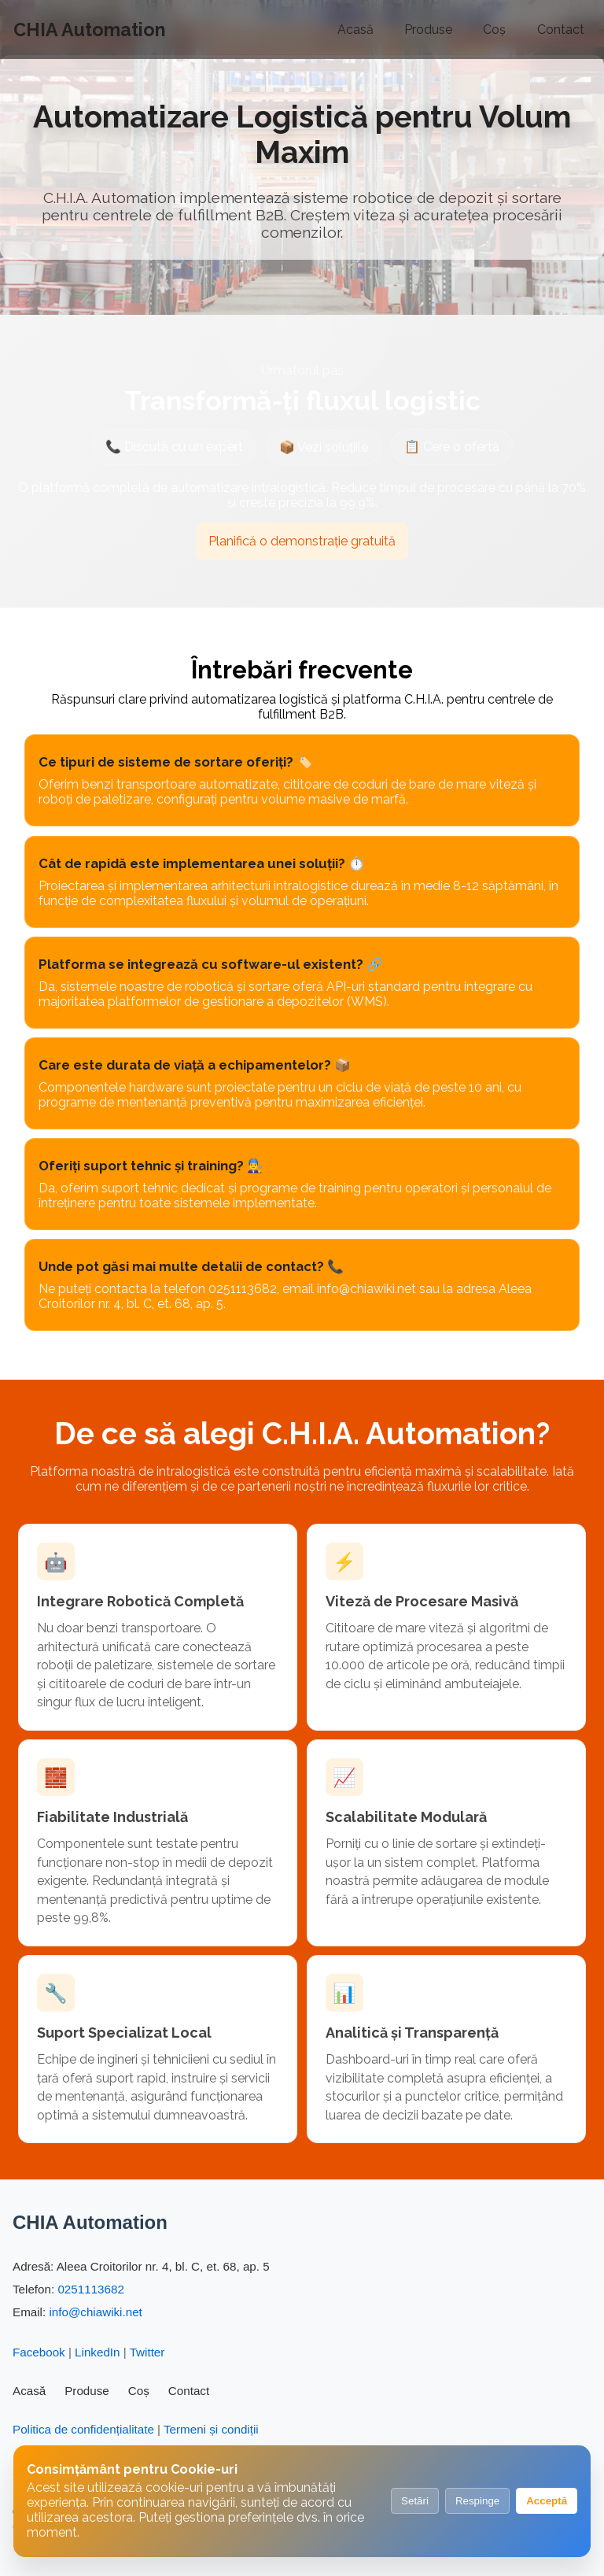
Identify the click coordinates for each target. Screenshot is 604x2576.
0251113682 (90, 2289)
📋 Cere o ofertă (451, 447)
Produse (428, 29)
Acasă (355, 29)
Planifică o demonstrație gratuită (302, 541)
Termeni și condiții (211, 2429)
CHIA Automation (89, 29)
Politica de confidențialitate (83, 2429)
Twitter (147, 2352)
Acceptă (546, 2501)
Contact (560, 29)
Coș (494, 29)
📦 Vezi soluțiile (323, 449)
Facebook (39, 2352)
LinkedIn (97, 2352)
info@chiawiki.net (95, 2312)
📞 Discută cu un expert (174, 447)
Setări (415, 2501)
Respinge (477, 2501)
